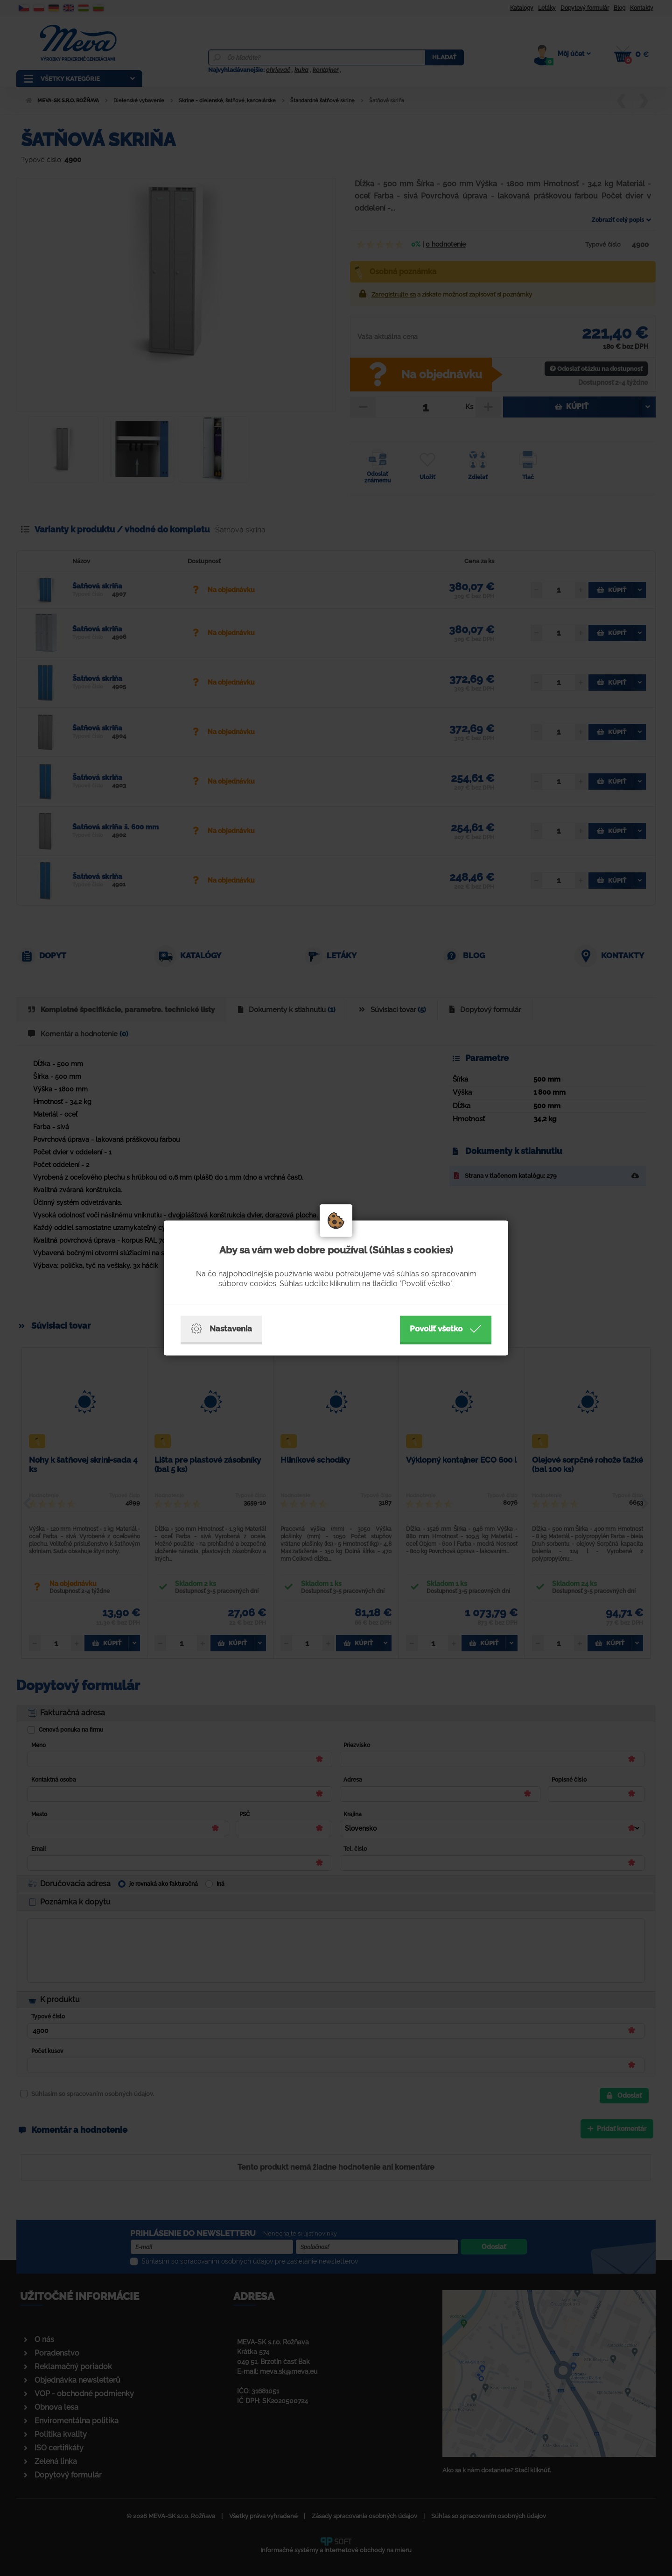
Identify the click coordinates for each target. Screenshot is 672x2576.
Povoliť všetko (446, 1329)
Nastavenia (221, 1329)
